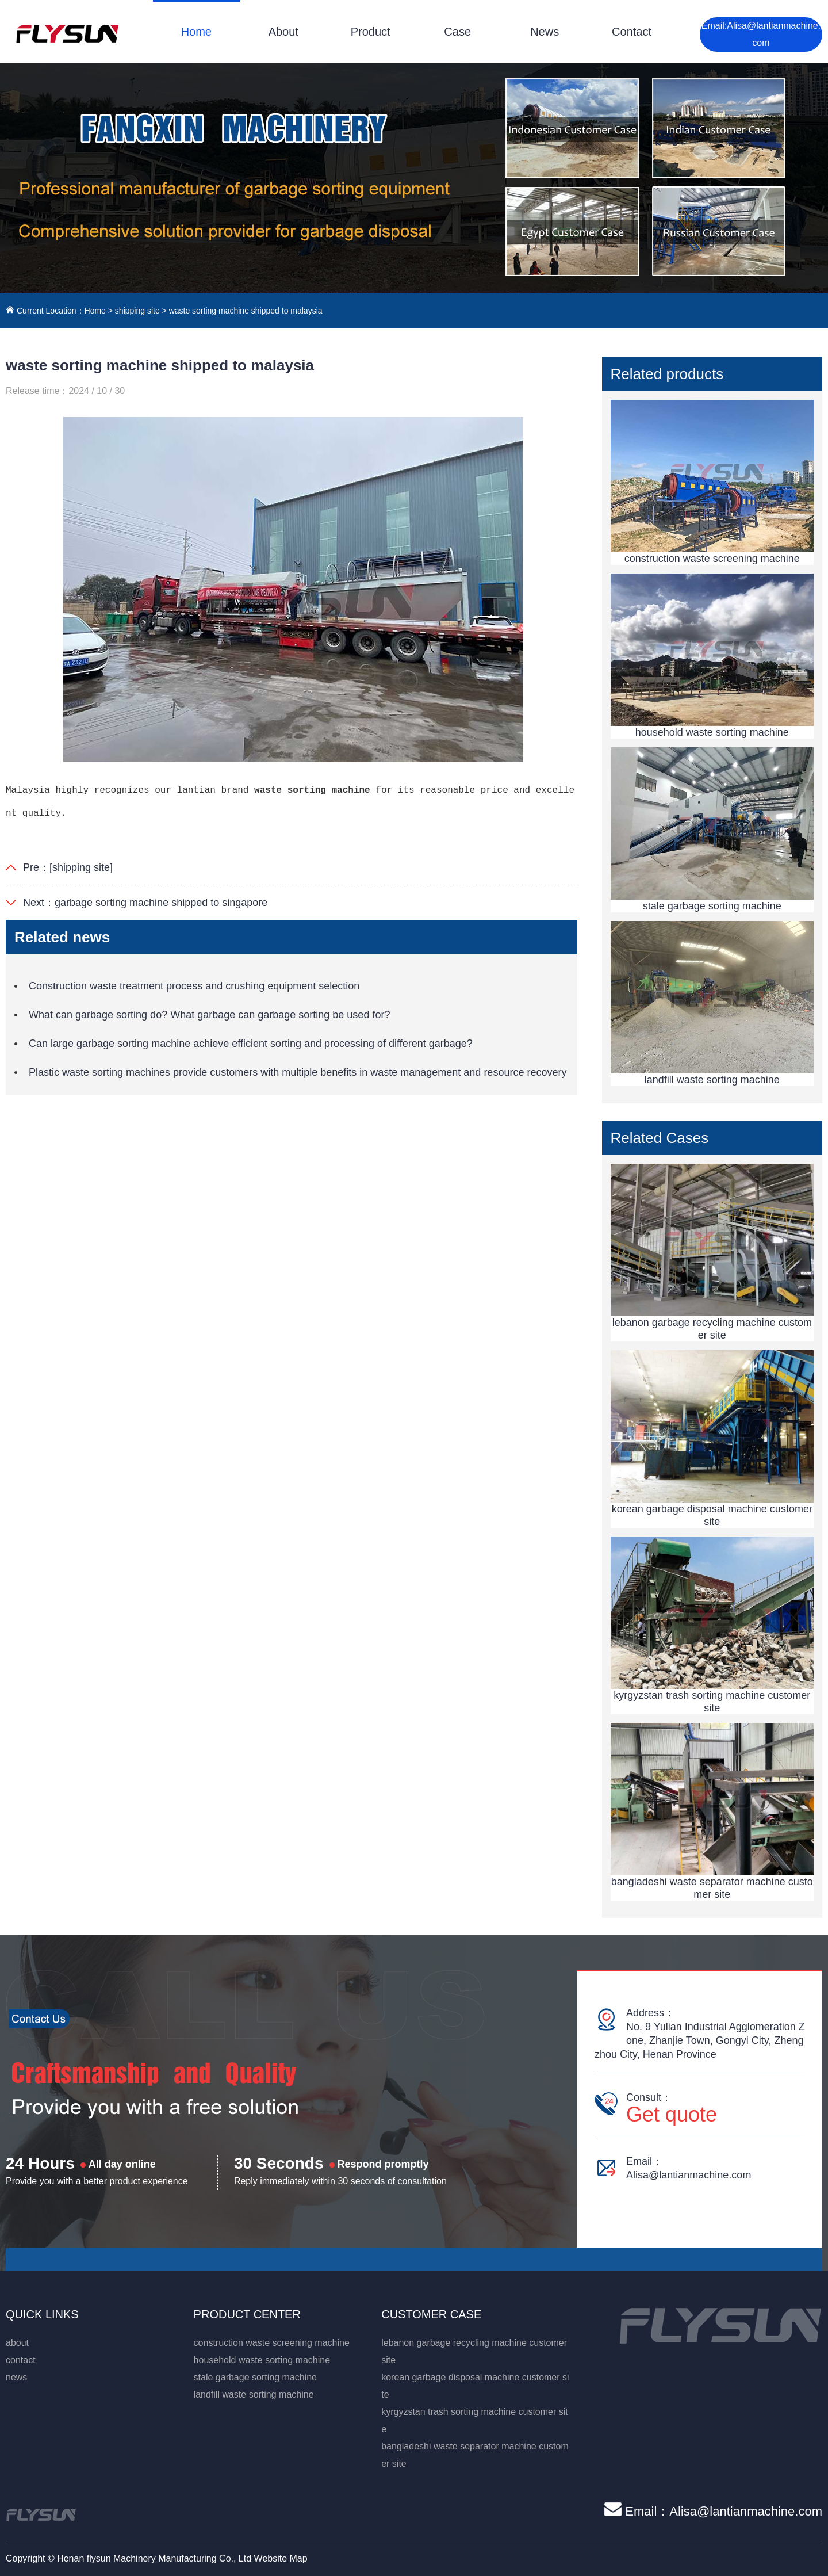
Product (370, 31)
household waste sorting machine (262, 2360)
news (16, 2377)
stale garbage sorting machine (255, 2377)
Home (196, 31)
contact (21, 2360)
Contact (631, 31)
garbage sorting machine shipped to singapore (161, 902)
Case (457, 31)
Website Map (281, 2558)
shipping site (137, 310)
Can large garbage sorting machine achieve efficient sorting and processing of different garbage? (251, 1043)
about (17, 2343)
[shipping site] (81, 867)
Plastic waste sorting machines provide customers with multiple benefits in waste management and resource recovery (297, 1072)
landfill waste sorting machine (254, 2394)
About (283, 31)
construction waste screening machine (272, 2343)
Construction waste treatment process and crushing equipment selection (194, 986)
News (544, 31)
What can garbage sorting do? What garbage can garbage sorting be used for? (209, 1015)
